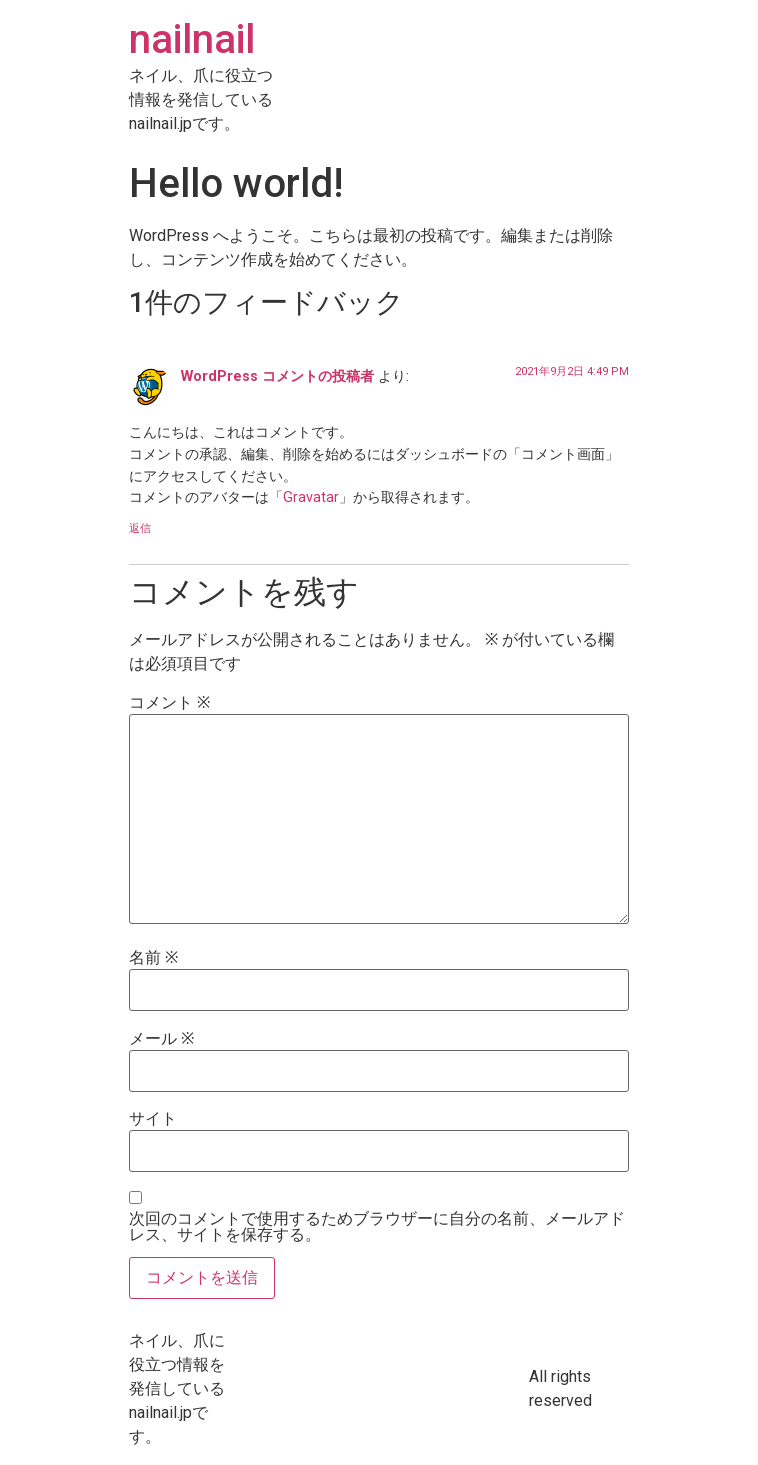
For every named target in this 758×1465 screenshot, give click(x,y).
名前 (153, 958)
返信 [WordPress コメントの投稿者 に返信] (140, 528)
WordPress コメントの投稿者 (277, 376)
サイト (153, 1119)
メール (161, 1039)
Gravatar (311, 497)
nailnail (192, 39)
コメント (169, 703)
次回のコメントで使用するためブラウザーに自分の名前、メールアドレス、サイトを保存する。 (377, 1227)
